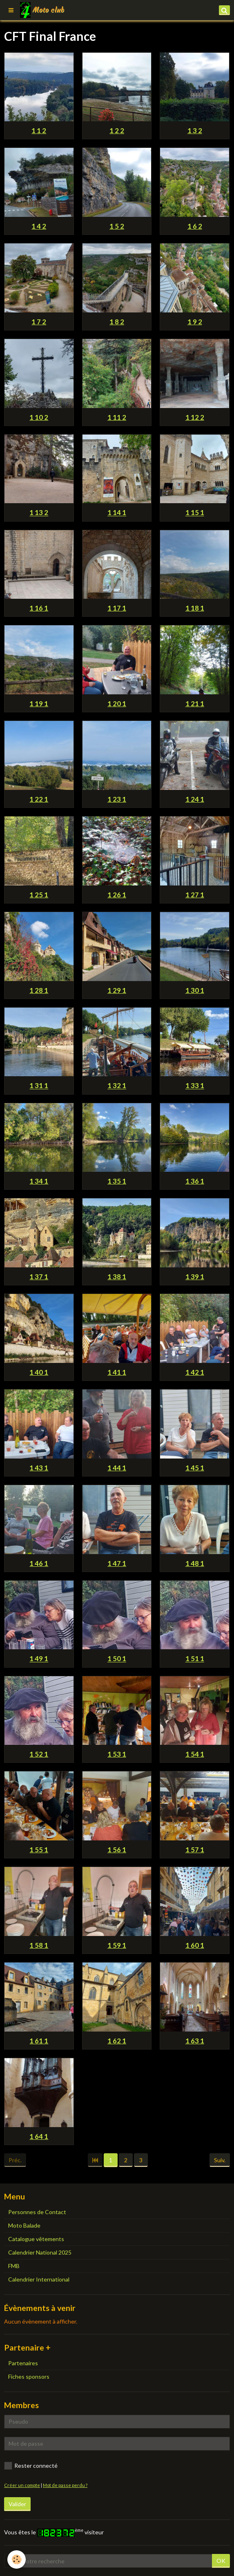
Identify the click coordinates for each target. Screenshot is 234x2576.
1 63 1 (194, 2040)
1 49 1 (38, 1659)
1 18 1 (194, 608)
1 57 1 (194, 1849)
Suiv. (219, 2160)
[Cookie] (16, 2559)
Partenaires (23, 2363)
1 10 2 (38, 417)
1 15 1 (194, 513)
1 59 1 (116, 1945)
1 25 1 (38, 894)
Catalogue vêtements (36, 2238)
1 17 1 (116, 608)
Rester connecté (31, 2466)
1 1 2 (38, 130)
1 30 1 (194, 990)
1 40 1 (38, 1372)
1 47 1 (116, 1563)
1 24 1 (194, 799)
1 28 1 (38, 990)
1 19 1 (38, 703)
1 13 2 (38, 513)
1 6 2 (194, 226)
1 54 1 (194, 1754)
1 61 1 (38, 2040)
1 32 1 (116, 1086)
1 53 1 (116, 1754)
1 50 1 (116, 1659)
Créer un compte (22, 2485)
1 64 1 (38, 2136)
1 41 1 (116, 1372)
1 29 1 (116, 990)
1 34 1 (38, 1181)
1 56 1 (116, 1849)
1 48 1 (194, 1563)
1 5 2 (116, 226)
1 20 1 (116, 703)
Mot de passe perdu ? (65, 2485)
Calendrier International (38, 2279)
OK (220, 2560)
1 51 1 (194, 1659)
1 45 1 (194, 1467)
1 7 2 (38, 321)
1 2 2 (116, 130)
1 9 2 (194, 321)
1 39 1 (194, 1276)
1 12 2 (194, 417)
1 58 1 (38, 1945)
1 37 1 (38, 1276)
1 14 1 (116, 513)
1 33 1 (194, 1086)
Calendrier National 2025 (39, 2252)
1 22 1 (38, 799)
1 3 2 (194, 130)
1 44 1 (116, 1467)
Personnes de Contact (37, 2211)
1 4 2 (38, 226)
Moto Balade (24, 2225)
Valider (17, 2503)
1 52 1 (38, 1754)
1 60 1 (194, 1945)
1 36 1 (194, 1181)
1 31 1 (38, 1086)
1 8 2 (116, 321)
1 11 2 (116, 417)
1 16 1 (38, 608)
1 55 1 (38, 1849)
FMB (14, 2265)
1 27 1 (194, 894)
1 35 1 (116, 1181)
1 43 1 (38, 1467)
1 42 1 (194, 1372)
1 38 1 (116, 1276)
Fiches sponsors (28, 2376)
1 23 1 (116, 799)
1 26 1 (116, 894)
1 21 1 (194, 703)
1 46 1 (38, 1563)
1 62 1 (116, 2040)
